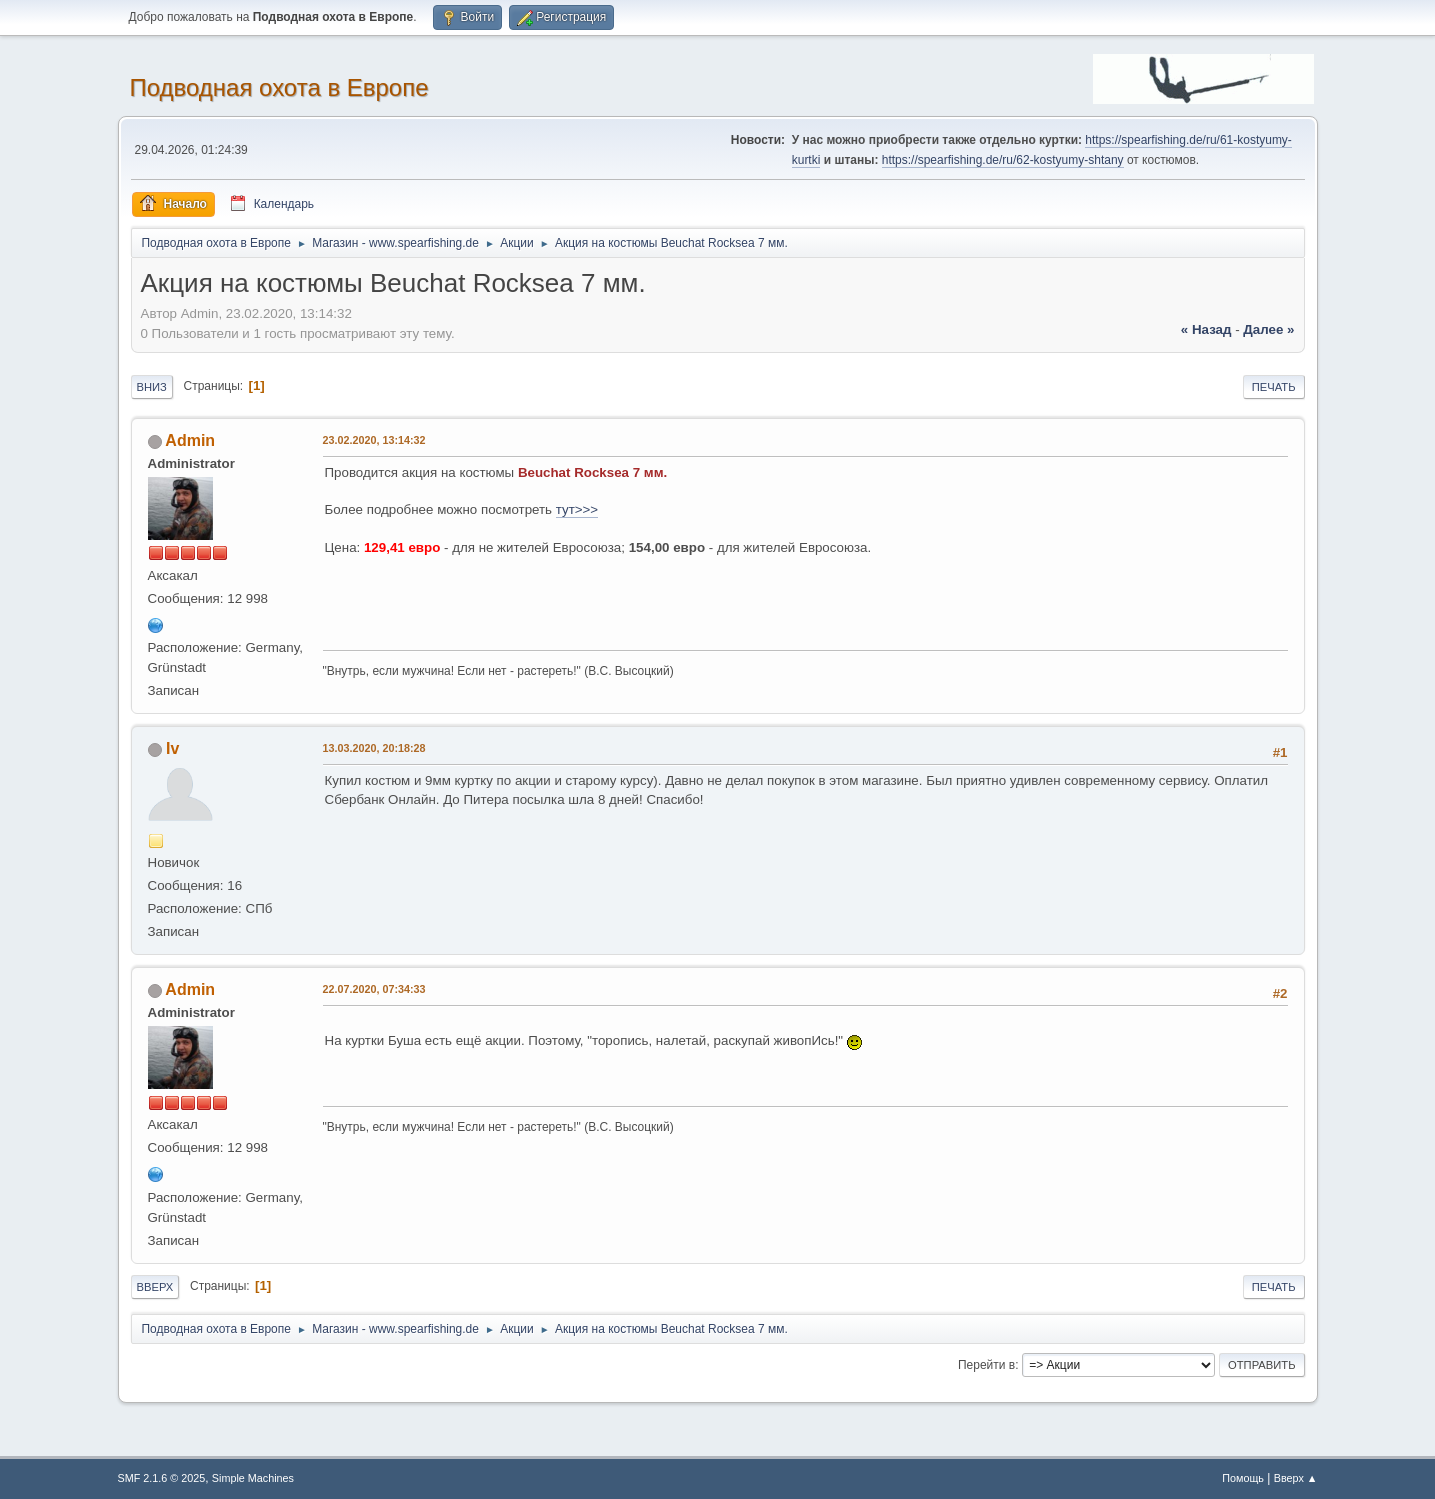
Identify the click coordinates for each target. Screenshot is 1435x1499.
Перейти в (986, 1365)
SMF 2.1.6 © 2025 (162, 1478)
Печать (1274, 387)
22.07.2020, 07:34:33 (374, 989)
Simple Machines (253, 1478)
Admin (190, 440)
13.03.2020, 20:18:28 (374, 748)
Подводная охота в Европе (279, 87)
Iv (172, 748)
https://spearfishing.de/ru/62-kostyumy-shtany (1003, 160)
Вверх (155, 1287)
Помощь (1243, 1478)
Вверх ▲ (1296, 1478)
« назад (1206, 329)
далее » (1268, 329)
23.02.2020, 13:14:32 (374, 440)
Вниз (152, 387)
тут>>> (577, 509)
